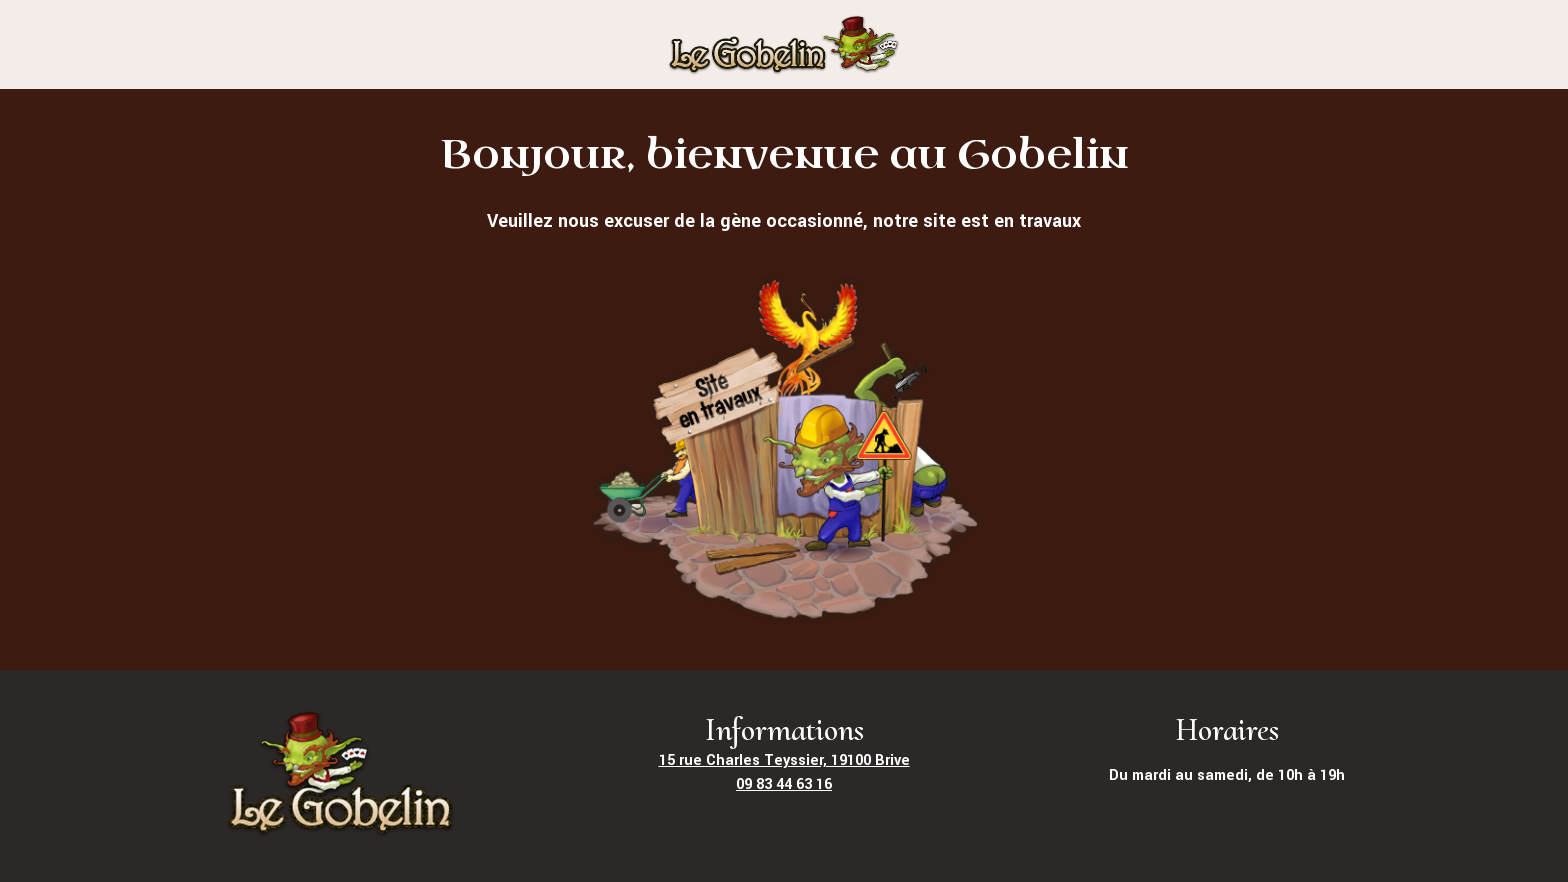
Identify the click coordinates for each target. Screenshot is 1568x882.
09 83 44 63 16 (784, 784)
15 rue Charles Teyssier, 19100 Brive (784, 760)
